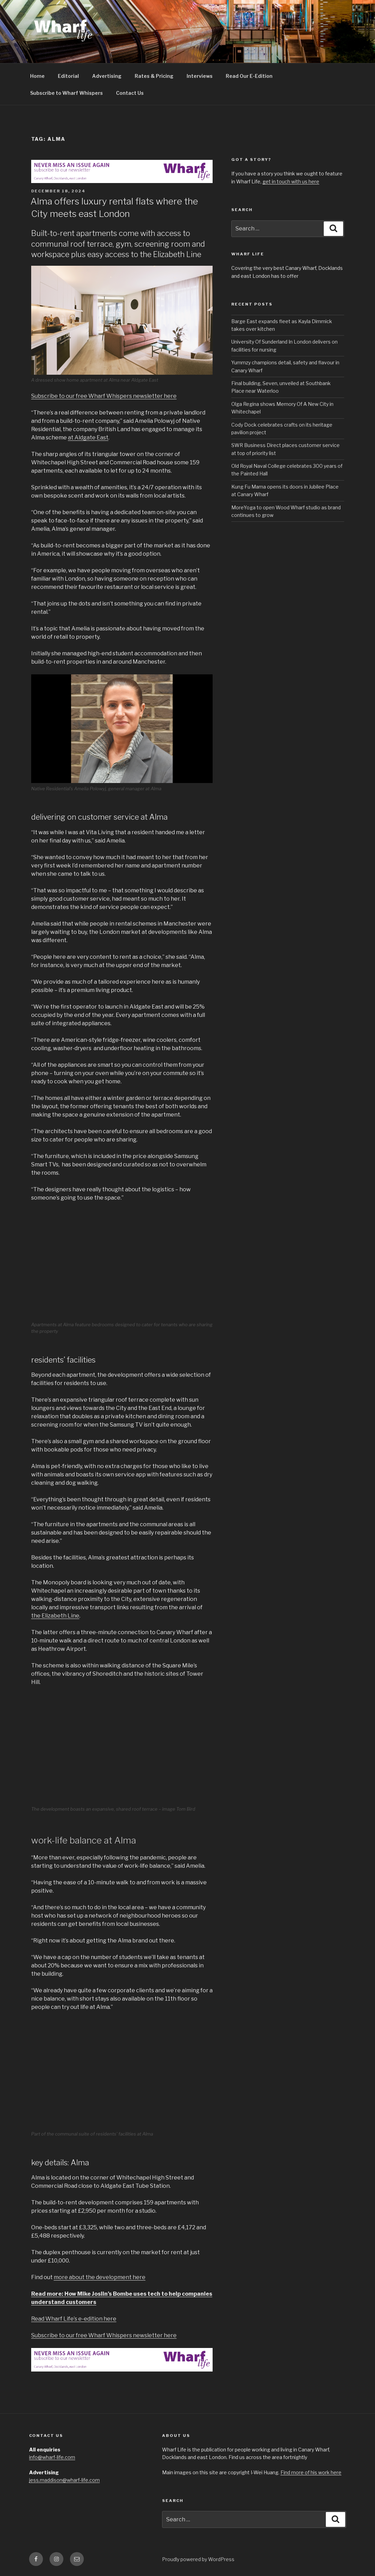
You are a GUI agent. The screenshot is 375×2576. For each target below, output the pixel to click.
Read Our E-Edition (249, 76)
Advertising (107, 76)
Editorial (68, 76)
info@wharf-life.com (52, 2457)
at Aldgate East (88, 437)
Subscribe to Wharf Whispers (66, 93)
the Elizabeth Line (55, 1615)
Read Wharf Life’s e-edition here (73, 2318)
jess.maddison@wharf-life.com (64, 2480)
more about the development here (99, 2277)
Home (37, 76)
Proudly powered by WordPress (198, 2559)
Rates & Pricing (154, 76)
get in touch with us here (290, 181)
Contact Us (130, 93)
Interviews (200, 76)
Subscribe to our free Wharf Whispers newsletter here (104, 396)
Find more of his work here (310, 2472)
